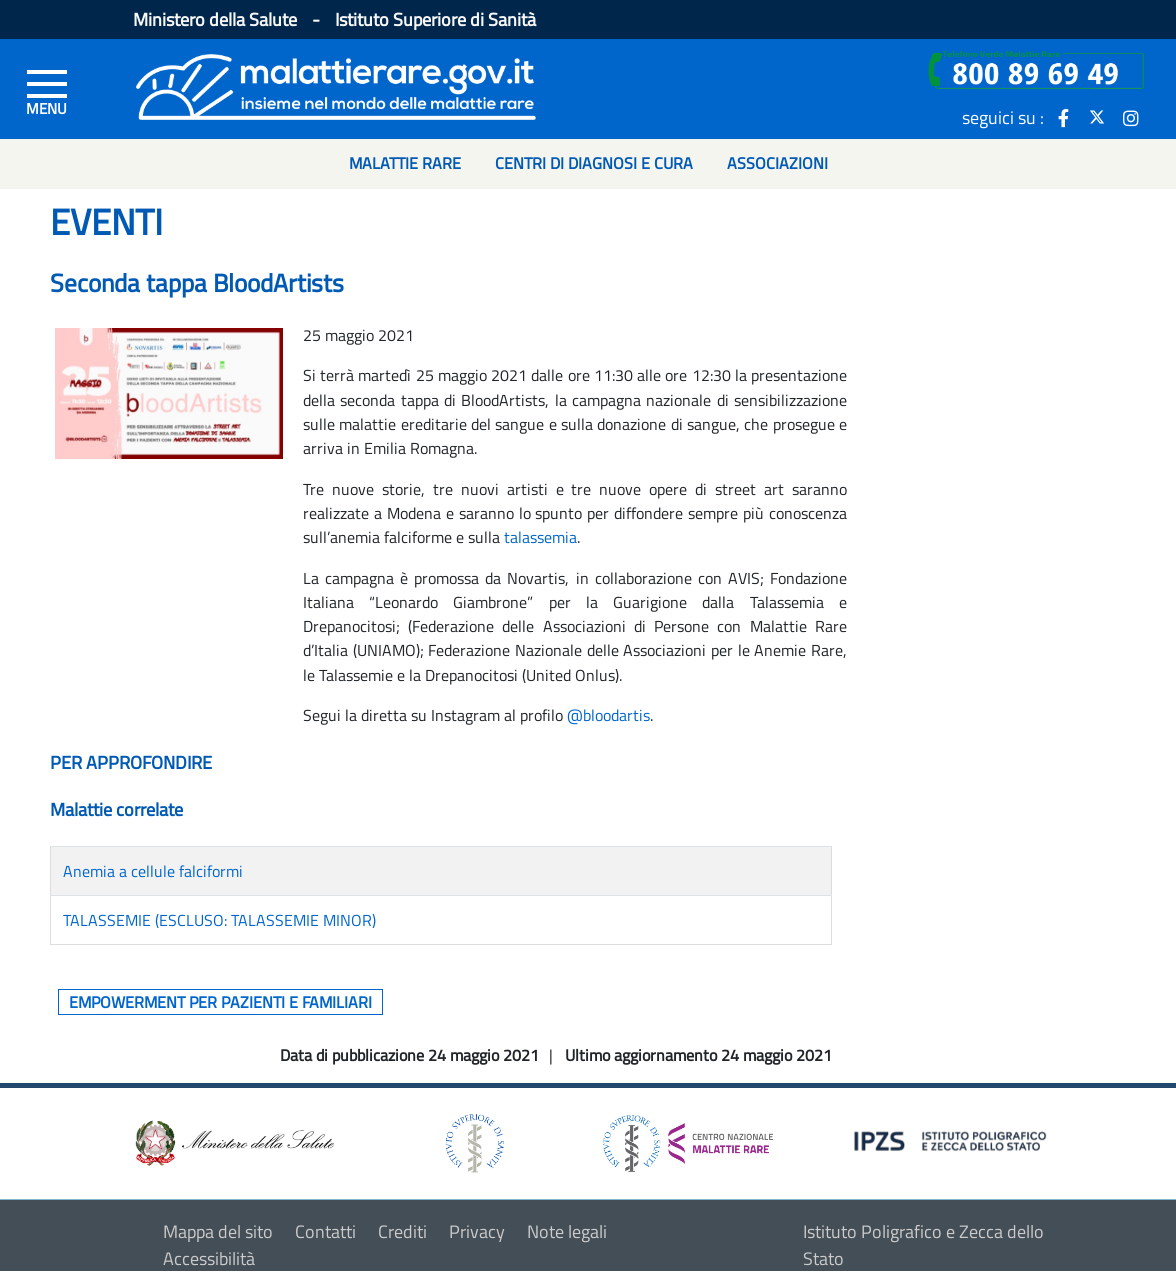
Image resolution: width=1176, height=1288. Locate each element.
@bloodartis (608, 715)
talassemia (540, 537)
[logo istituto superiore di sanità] (473, 1141)
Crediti (402, 1231)
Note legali (567, 1231)
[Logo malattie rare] (336, 84)
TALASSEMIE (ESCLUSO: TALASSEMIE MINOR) (219, 920)
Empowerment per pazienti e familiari (220, 1002)
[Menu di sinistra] (47, 91)
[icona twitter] (1097, 117)
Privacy (477, 1231)
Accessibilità (209, 1258)
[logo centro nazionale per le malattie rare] (688, 1138)
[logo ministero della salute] (233, 1141)
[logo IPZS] (953, 1139)
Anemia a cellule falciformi (153, 871)
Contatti (325, 1231)
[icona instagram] (1131, 117)
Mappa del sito (218, 1231)
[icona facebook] (1063, 117)
